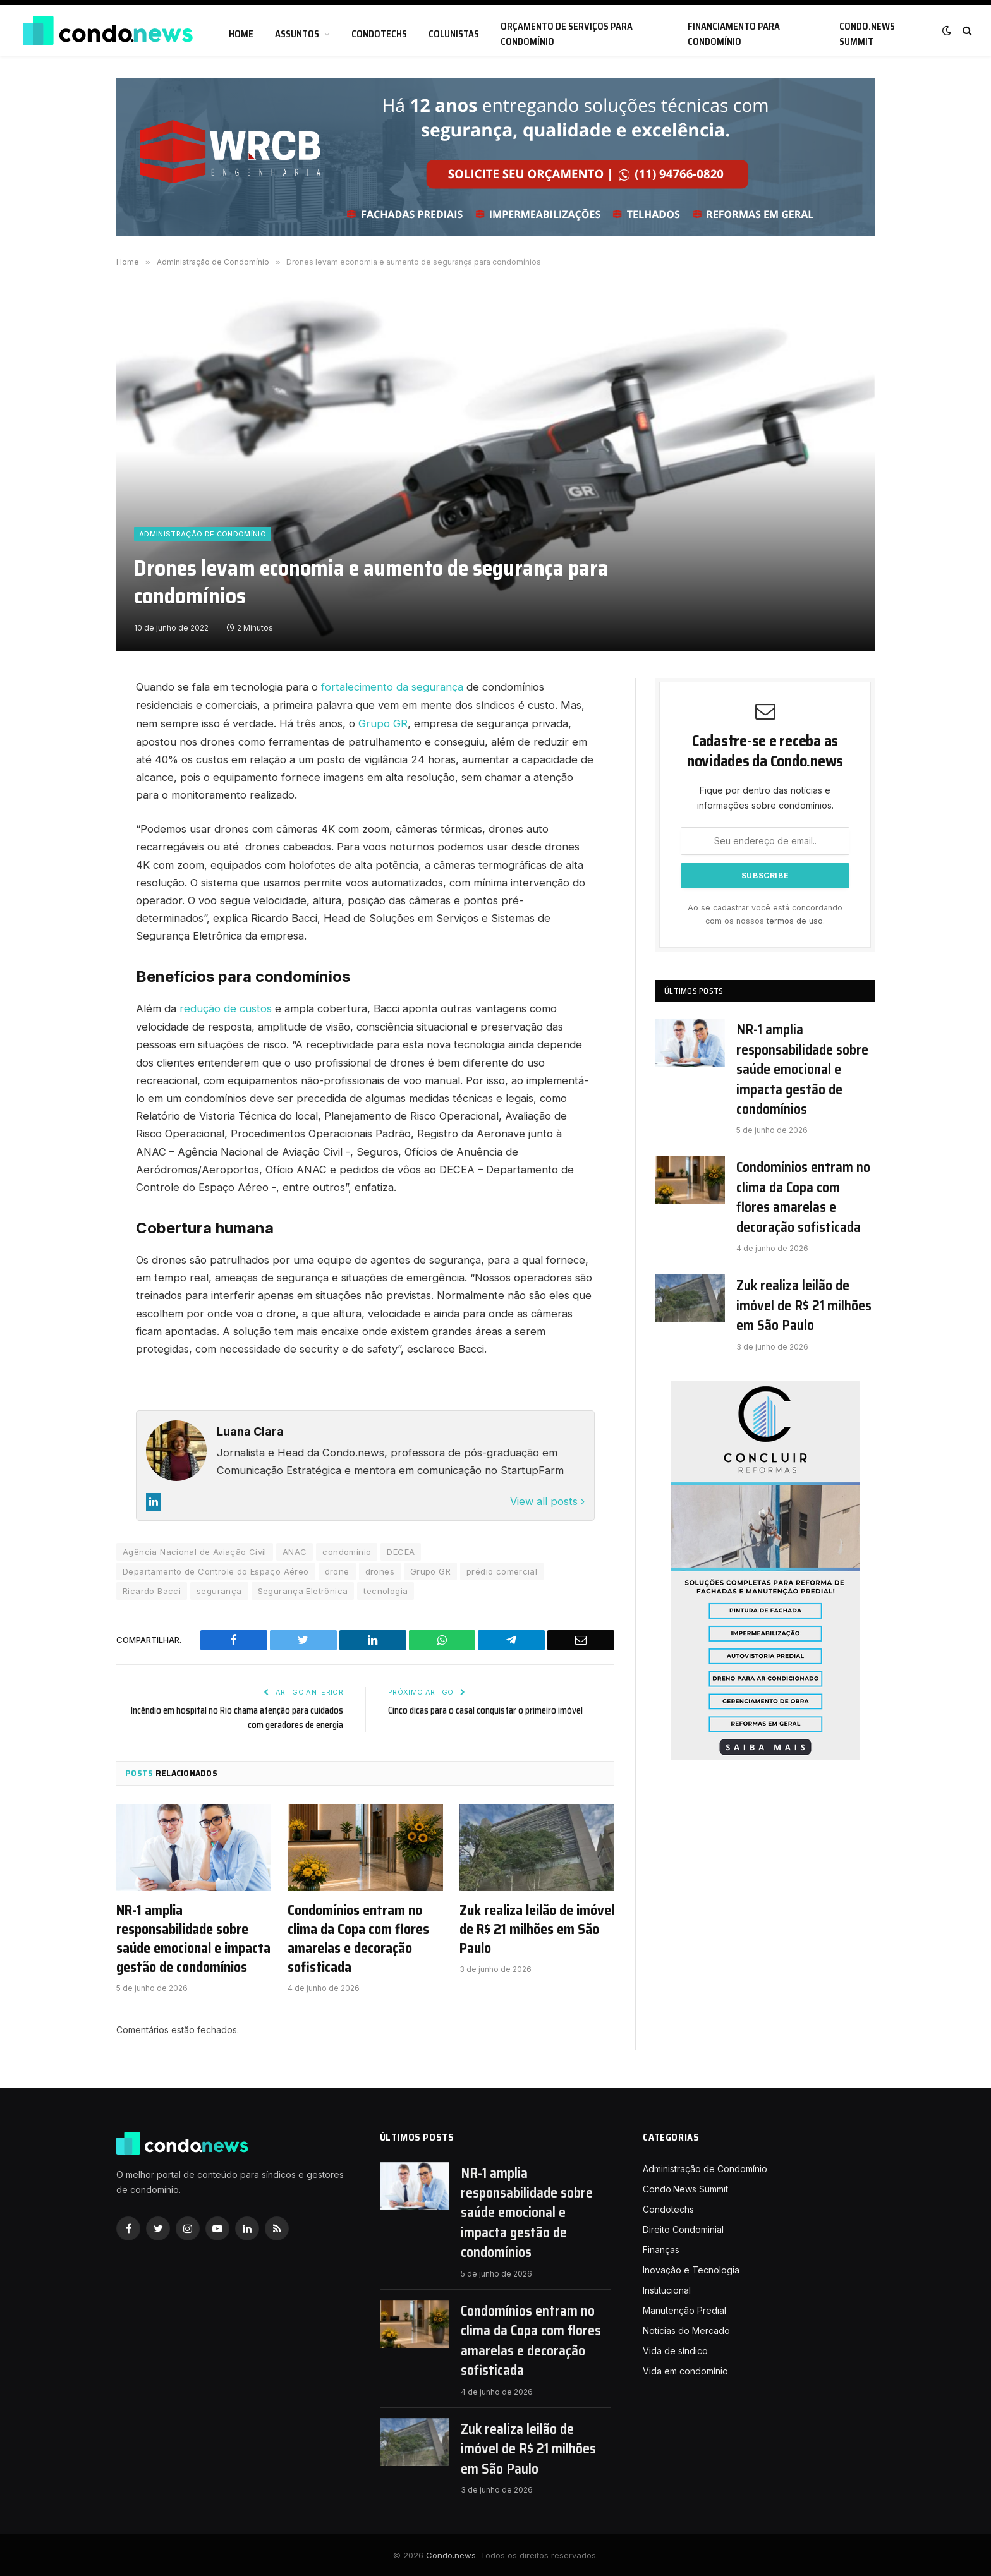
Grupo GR (383, 723)
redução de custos (225, 1007)
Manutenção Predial (684, 2308)
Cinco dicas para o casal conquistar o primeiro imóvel (486, 1708)
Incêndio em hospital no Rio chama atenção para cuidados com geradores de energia (253, 1716)
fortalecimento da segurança (392, 686)
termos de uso (795, 921)
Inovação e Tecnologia (691, 2268)
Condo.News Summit (867, 34)
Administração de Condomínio (202, 533)
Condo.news (451, 2553)
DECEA (401, 1550)
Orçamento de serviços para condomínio (567, 34)
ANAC (295, 1550)
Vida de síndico (675, 2348)
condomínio (346, 1550)
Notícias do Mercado (686, 2328)
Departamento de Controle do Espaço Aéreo (216, 1569)
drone (337, 1569)
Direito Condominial (683, 2227)
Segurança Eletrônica (303, 1589)
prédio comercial (501, 1569)
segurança (219, 1589)
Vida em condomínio (685, 2369)
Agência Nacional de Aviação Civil (195, 1550)
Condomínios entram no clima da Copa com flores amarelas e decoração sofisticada (358, 1937)
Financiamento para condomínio (734, 34)
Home (241, 34)
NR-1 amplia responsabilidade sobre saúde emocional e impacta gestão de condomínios (193, 1937)
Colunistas (454, 34)
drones (379, 1569)
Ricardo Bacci (152, 1589)
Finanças (661, 2247)
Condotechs (379, 34)
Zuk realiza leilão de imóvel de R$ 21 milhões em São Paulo (536, 1927)
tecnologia (385, 1589)
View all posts (547, 1499)
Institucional (667, 2288)
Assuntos (297, 34)
